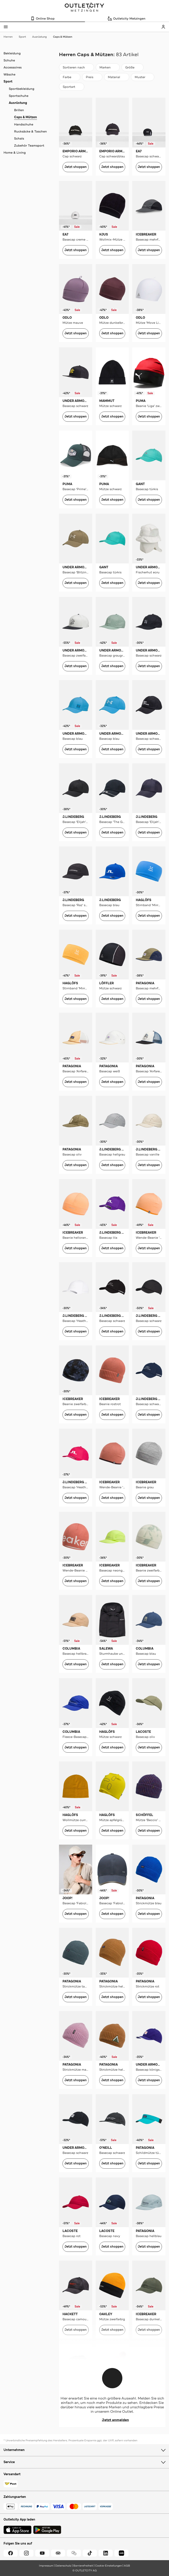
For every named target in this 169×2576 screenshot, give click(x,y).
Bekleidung (12, 53)
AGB (127, 2565)
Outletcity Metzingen (84, 7)
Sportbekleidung (21, 89)
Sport (24, 37)
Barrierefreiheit (83, 2565)
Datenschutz (63, 2565)
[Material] (116, 77)
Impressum (46, 2565)
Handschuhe (23, 124)
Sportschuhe (18, 96)
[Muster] (142, 77)
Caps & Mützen (62, 37)
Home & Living (15, 153)
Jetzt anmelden (112, 2420)
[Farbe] (69, 77)
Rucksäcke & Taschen (30, 131)
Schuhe (9, 60)
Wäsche (9, 74)
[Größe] (132, 67)
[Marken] (108, 67)
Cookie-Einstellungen (108, 2565)
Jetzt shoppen (75, 167)
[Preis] (92, 77)
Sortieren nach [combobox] (76, 68)
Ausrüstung (41, 37)
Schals (19, 138)
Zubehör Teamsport (29, 145)
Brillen (19, 110)
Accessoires (13, 67)
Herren (10, 37)
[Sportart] (71, 87)
